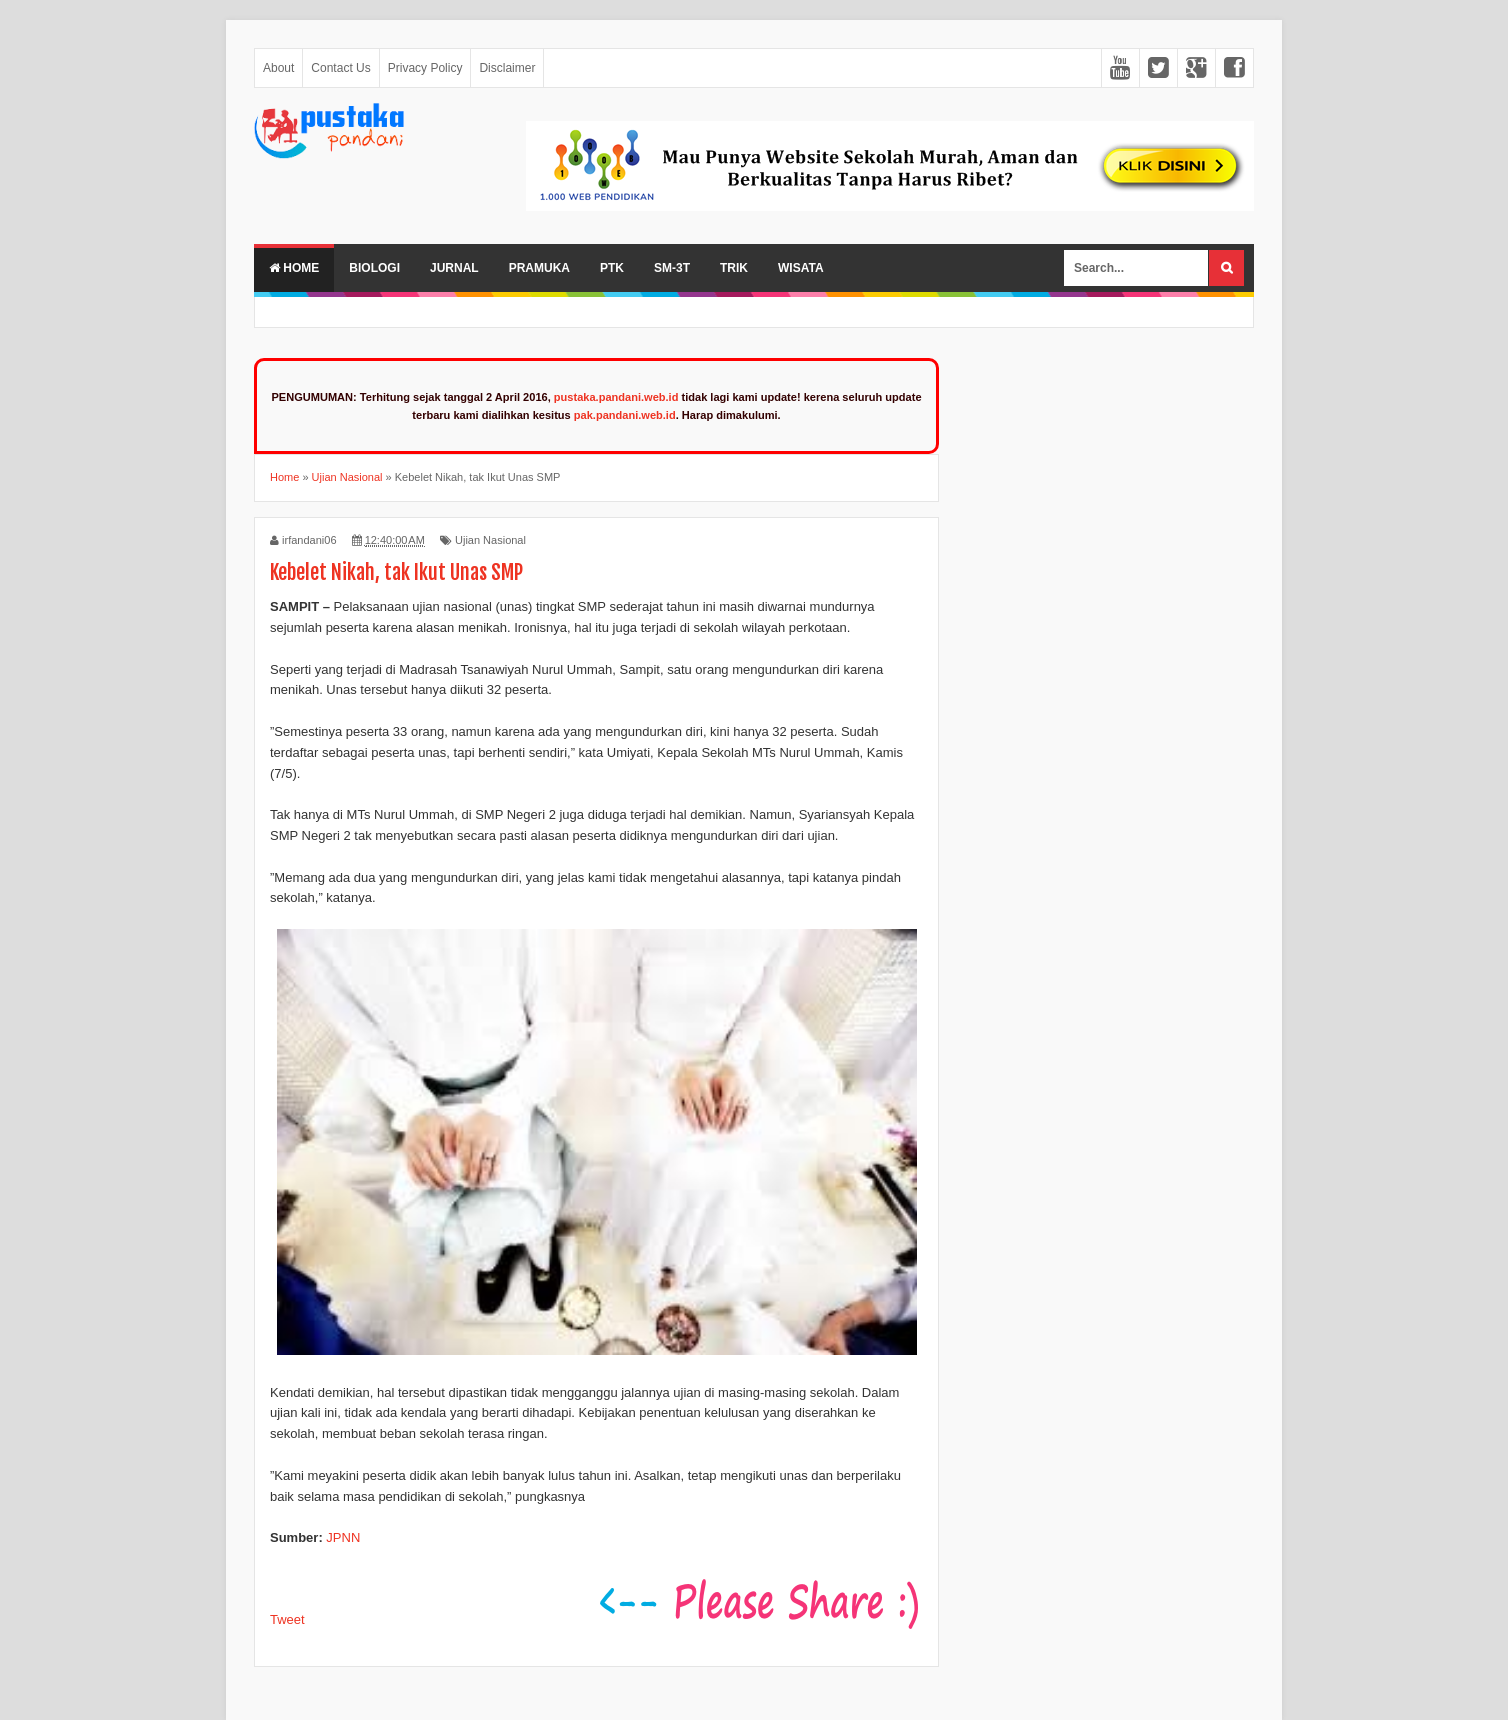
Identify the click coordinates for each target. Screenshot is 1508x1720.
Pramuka (539, 268)
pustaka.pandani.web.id (616, 397)
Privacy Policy (425, 68)
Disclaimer (507, 68)
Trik (734, 268)
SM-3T (672, 268)
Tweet (287, 1619)
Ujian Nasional (490, 540)
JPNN (343, 1537)
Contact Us (340, 68)
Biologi (374, 268)
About (278, 68)
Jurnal (454, 268)
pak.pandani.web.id (625, 415)
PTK (612, 268)
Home (294, 268)
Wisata (801, 268)
